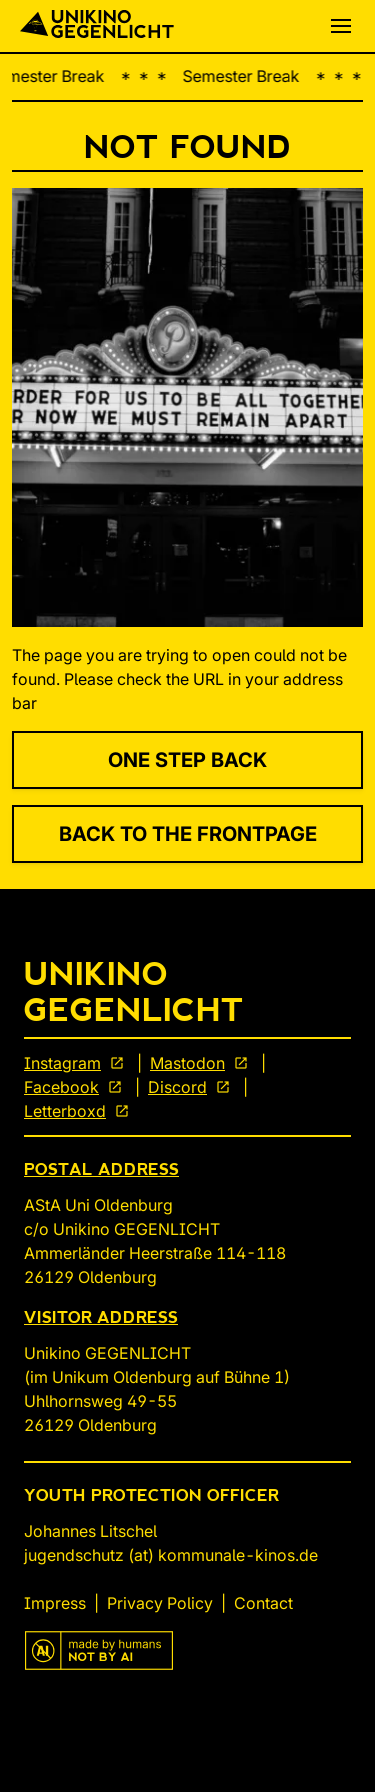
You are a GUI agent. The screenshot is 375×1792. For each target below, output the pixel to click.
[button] (341, 26)
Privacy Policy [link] (160, 1603)
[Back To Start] (97, 26)
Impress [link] (55, 1603)
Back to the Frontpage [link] (188, 834)
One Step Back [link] (187, 760)
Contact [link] (263, 1603)
